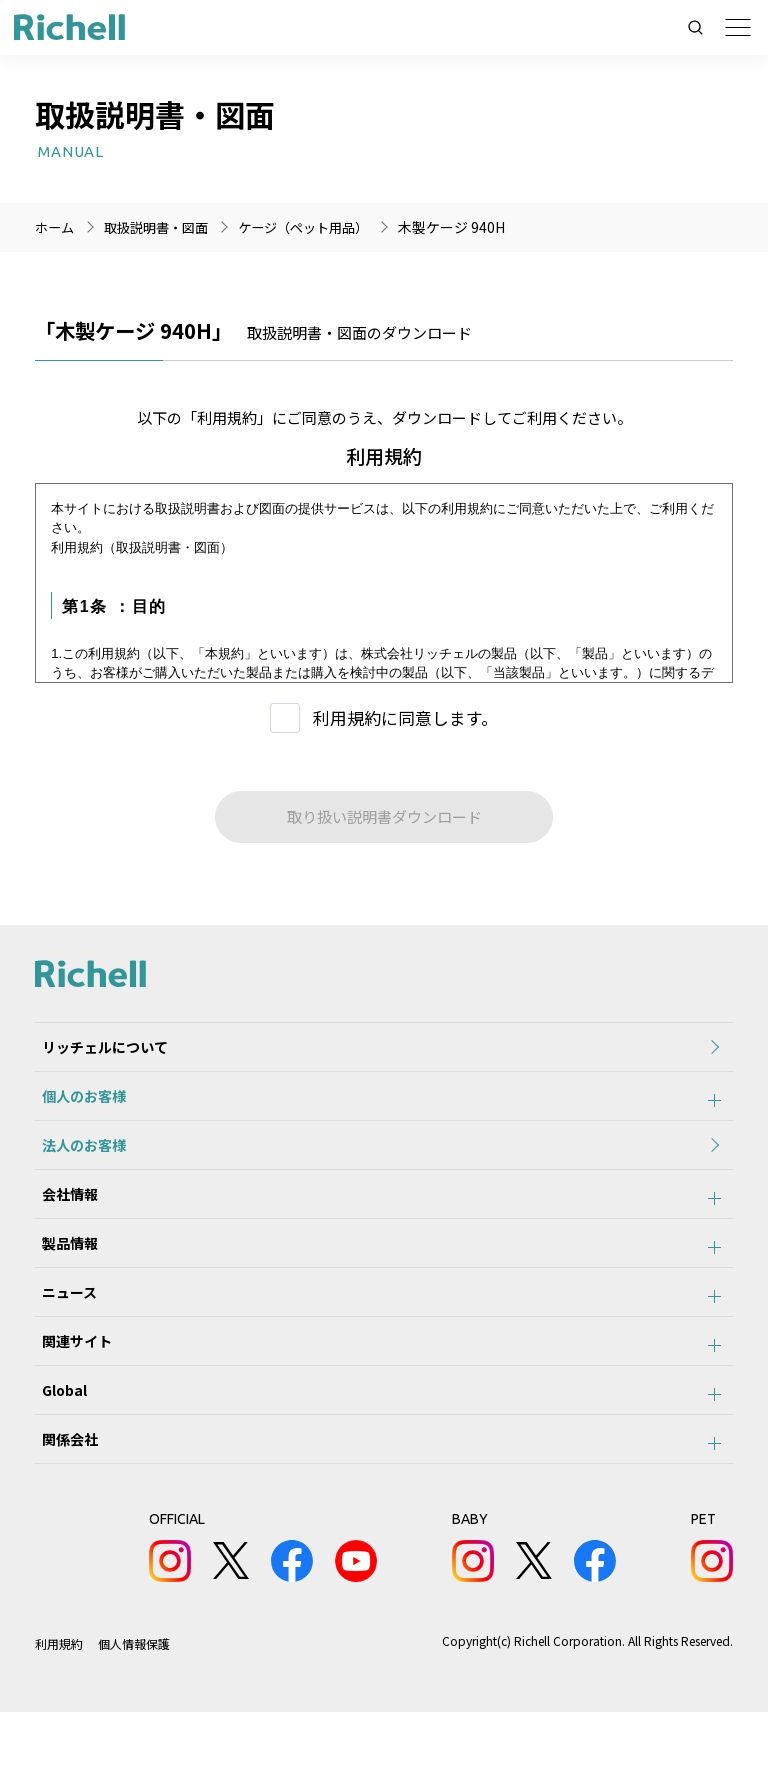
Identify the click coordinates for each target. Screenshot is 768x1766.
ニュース (62, 1325)
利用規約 (59, 1697)
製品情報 (63, 1270)
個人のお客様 (77, 1105)
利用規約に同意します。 (405, 717)
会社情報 (63, 1215)
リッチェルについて (98, 1050)
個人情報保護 (134, 1697)
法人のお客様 (77, 1160)
